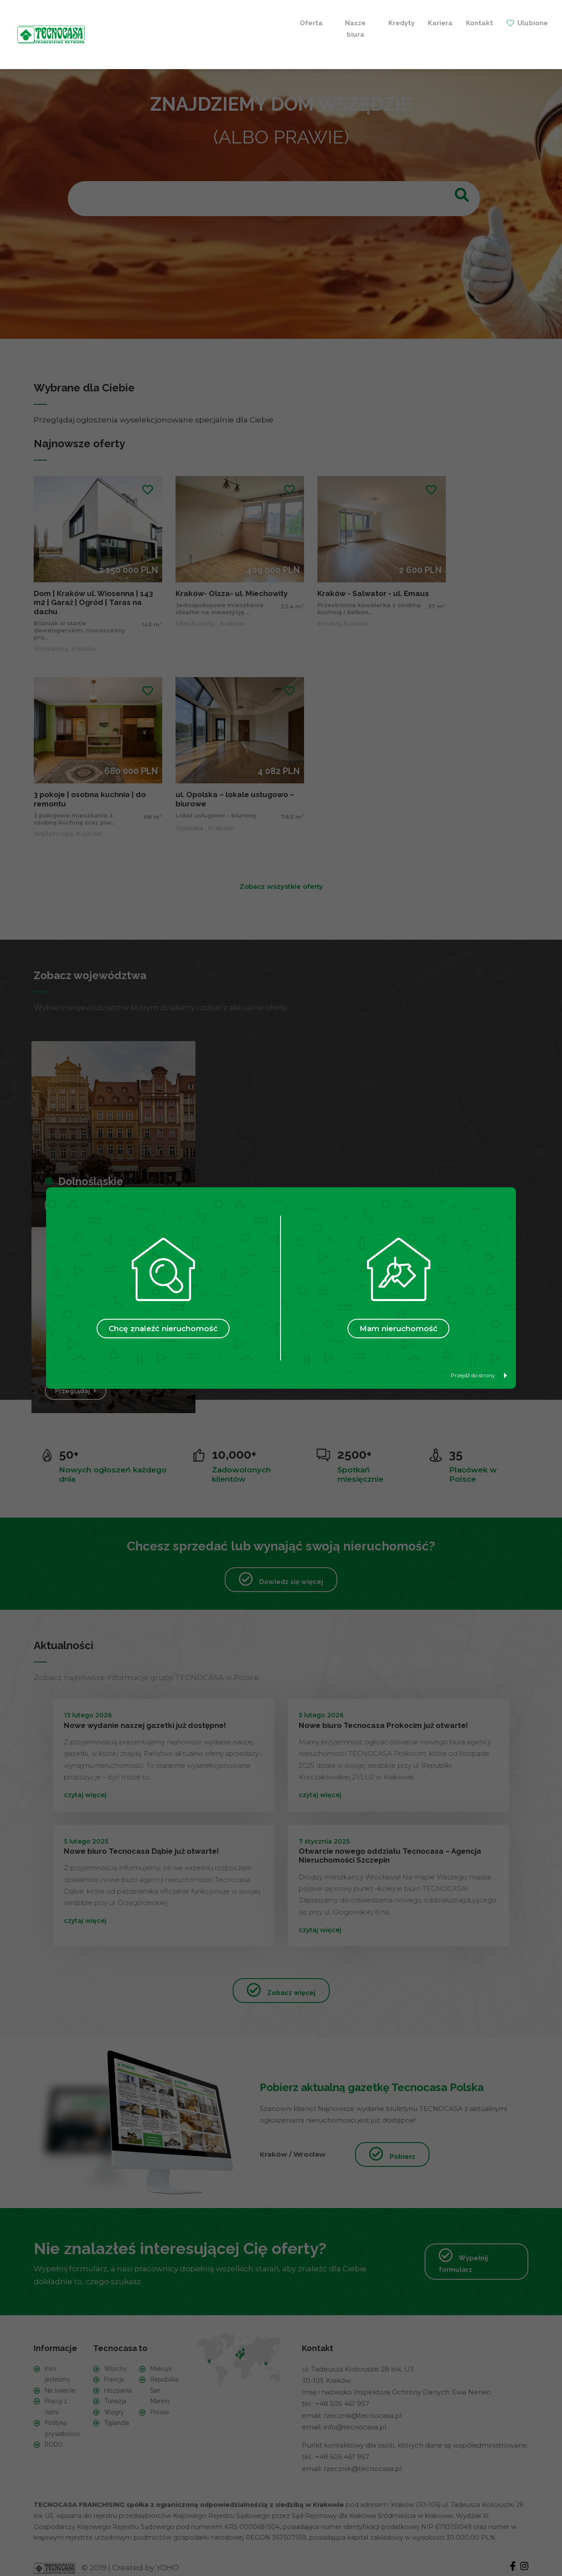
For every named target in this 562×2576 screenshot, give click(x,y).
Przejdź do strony (479, 1375)
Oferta (118, 21)
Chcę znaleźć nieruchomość (163, 1328)
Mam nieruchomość (398, 1328)
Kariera (234, 21)
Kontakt (273, 21)
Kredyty (196, 21)
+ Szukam (497, 27)
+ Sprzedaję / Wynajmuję (396, 27)
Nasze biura (156, 27)
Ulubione (327, 21)
